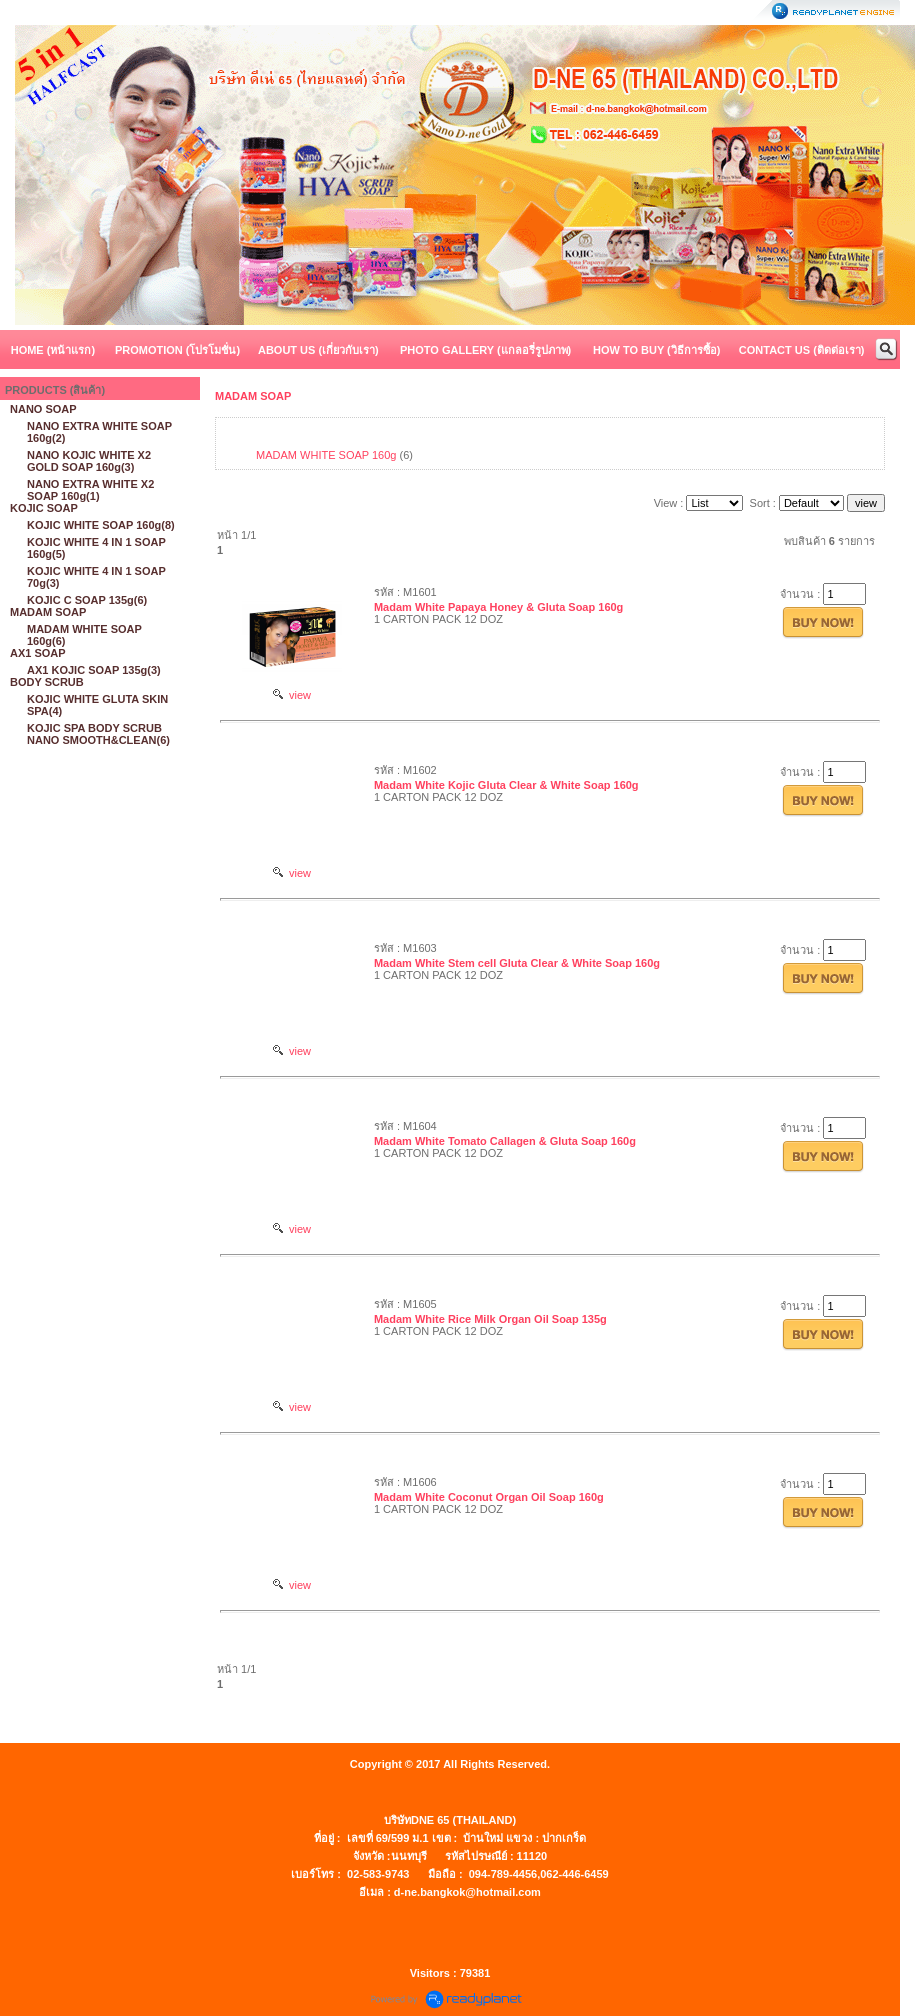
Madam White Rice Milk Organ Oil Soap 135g (490, 1319)
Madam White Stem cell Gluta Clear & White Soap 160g (517, 963)
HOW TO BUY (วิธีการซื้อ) (656, 350)
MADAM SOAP (253, 396)
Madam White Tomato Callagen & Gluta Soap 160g (505, 1141)
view (292, 695)
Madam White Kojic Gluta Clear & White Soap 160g (506, 785)
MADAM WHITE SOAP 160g (326, 455)
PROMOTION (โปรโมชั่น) (177, 350)
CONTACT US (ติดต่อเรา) (802, 350)
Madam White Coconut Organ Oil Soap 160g (489, 1497)
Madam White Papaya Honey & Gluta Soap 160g (498, 607)
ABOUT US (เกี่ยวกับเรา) (318, 350)
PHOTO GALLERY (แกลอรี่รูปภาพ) (485, 350)
